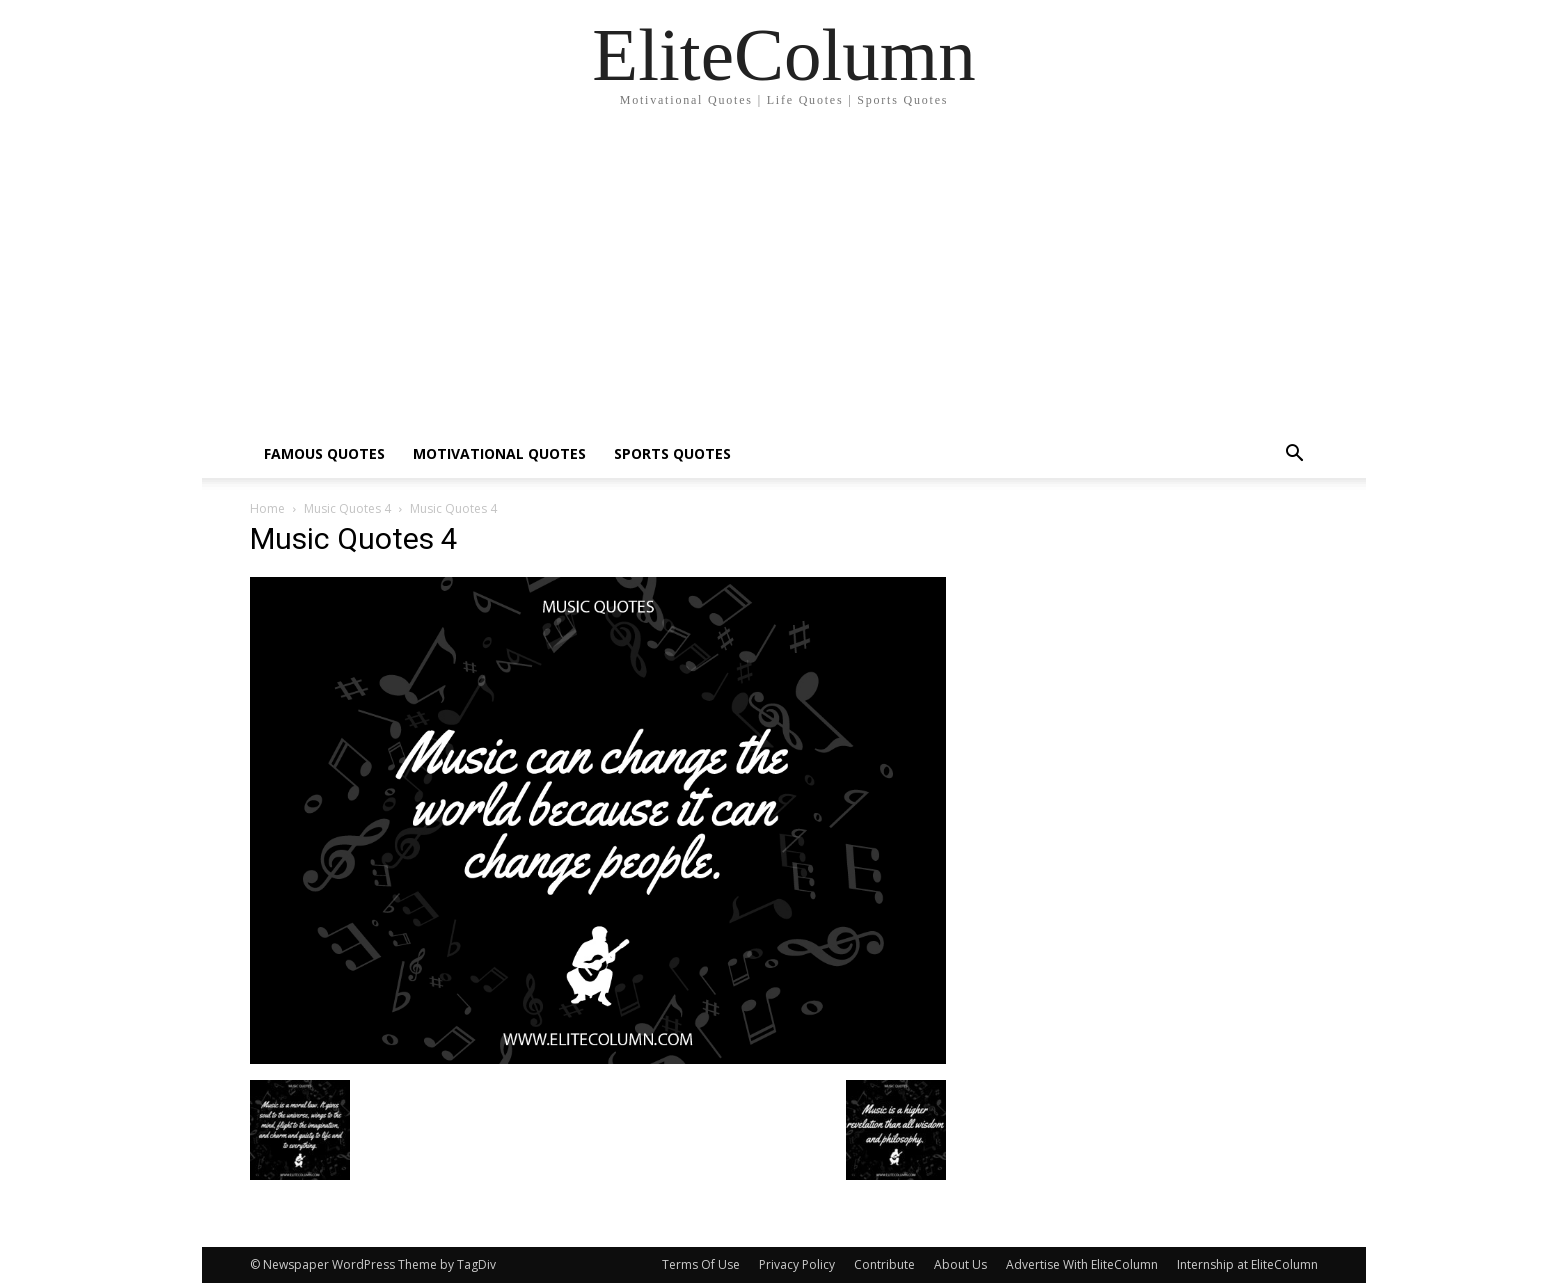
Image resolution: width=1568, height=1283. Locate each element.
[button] (1294, 455)
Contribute (884, 1264)
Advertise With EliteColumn (1082, 1264)
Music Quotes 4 (347, 508)
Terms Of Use (701, 1264)
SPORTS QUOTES (672, 453)
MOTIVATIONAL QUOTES (499, 453)
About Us (960, 1264)
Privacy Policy (797, 1264)
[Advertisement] (784, 280)
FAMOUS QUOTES (324, 453)
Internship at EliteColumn (1247, 1264)
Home (267, 508)
